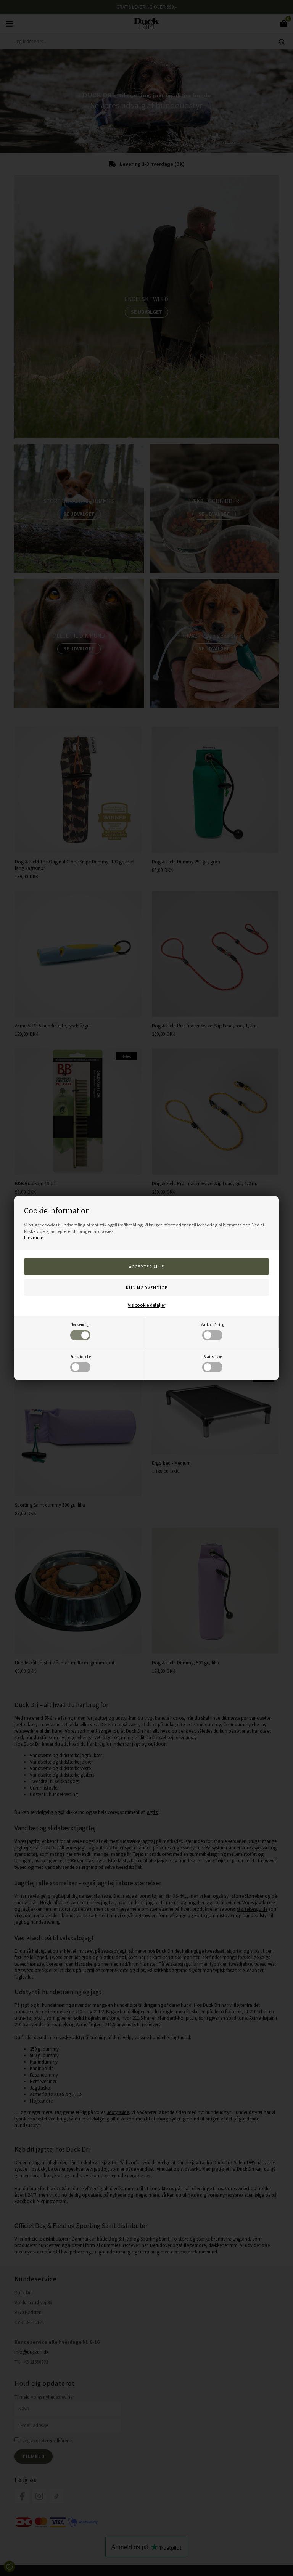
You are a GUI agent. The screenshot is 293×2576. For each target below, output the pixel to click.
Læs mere (33, 1238)
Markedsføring (212, 1331)
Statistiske (212, 1363)
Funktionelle (80, 1363)
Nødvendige (80, 1331)
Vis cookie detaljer (146, 1305)
